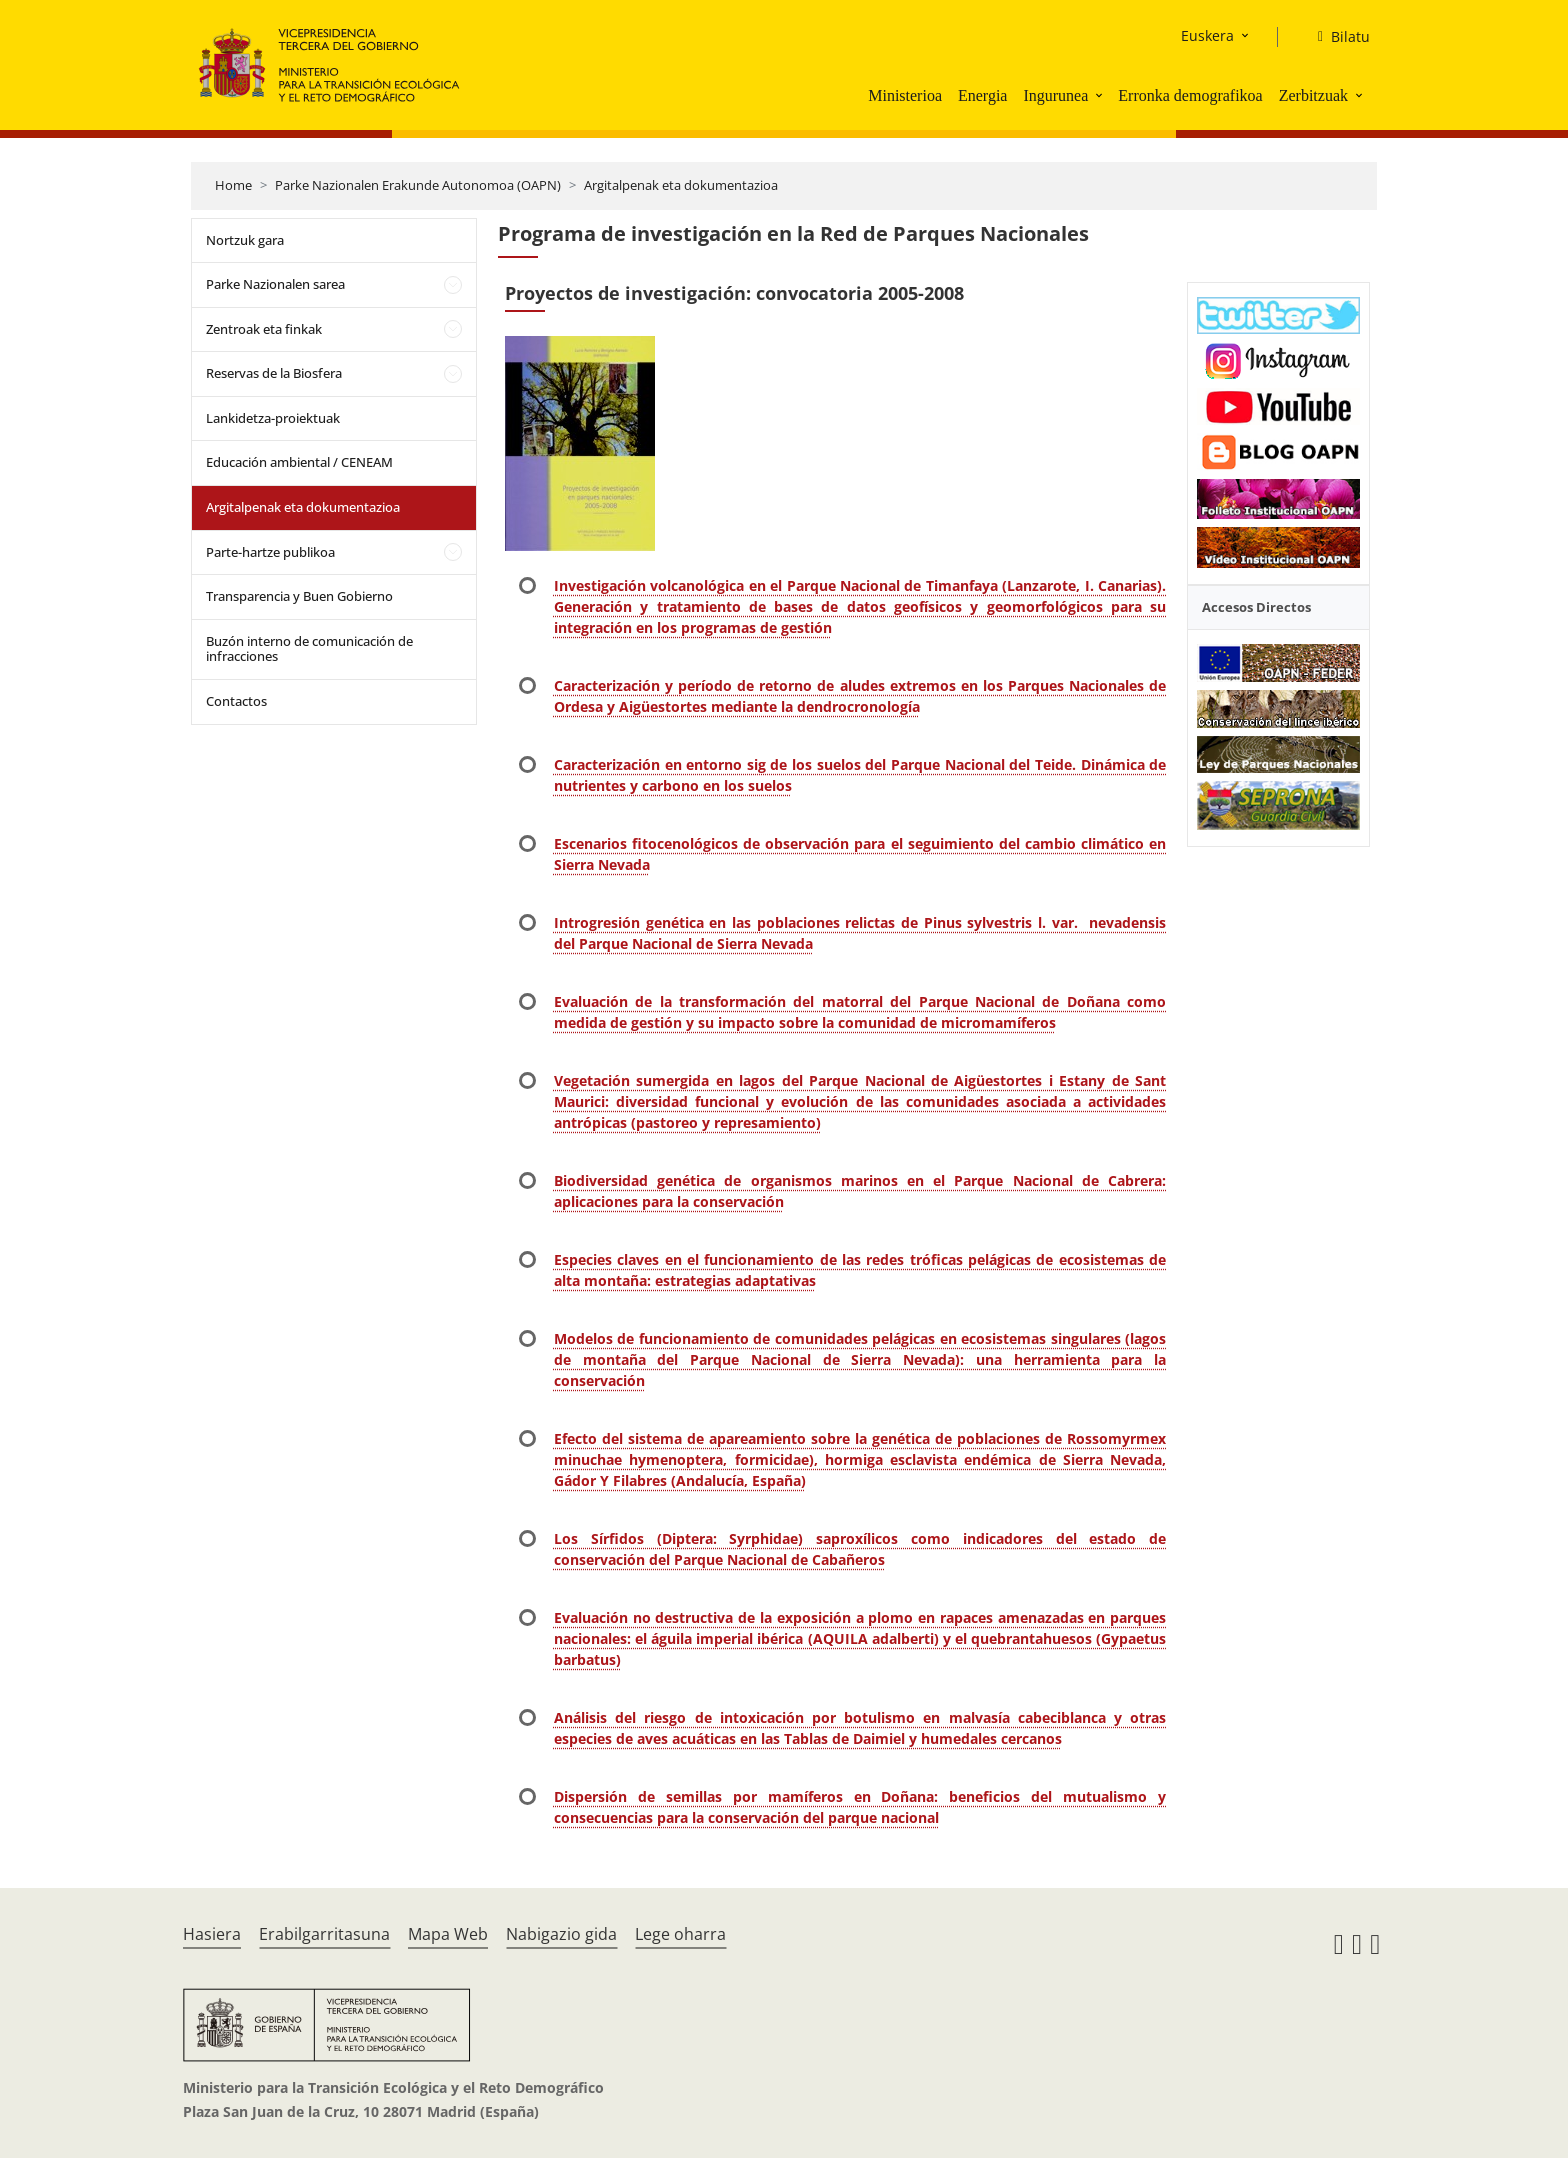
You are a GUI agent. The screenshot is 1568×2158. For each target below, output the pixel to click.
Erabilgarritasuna (324, 1934)
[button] (1101, 95)
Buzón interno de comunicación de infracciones (309, 649)
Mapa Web (448, 1934)
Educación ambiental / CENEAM (299, 462)
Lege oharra (680, 1934)
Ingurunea (1055, 95)
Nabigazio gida (561, 1934)
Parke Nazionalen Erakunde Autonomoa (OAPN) (418, 185)
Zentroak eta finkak (264, 329)
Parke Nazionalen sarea (275, 284)
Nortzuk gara (245, 240)
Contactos (236, 701)
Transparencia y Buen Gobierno (299, 596)
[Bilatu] (1336, 37)
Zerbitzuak (1313, 95)
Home (233, 185)
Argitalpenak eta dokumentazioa (681, 185)
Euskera (1207, 35)
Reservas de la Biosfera (274, 373)
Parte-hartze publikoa (270, 552)
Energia (982, 95)
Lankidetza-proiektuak (273, 418)
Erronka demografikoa (1190, 95)
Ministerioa (905, 95)
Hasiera (212, 1934)
